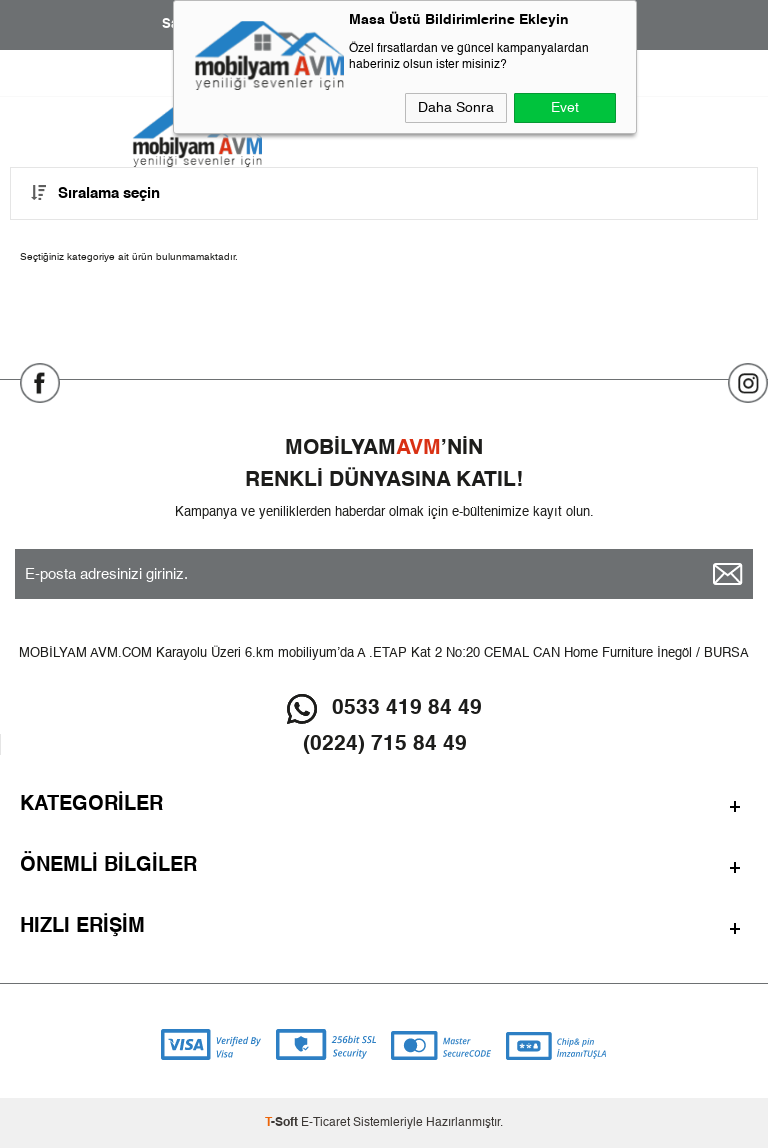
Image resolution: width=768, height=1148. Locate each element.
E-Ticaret (325, 1123)
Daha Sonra (456, 108)
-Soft (283, 1123)
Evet (565, 108)
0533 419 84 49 (407, 708)
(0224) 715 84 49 (385, 744)
